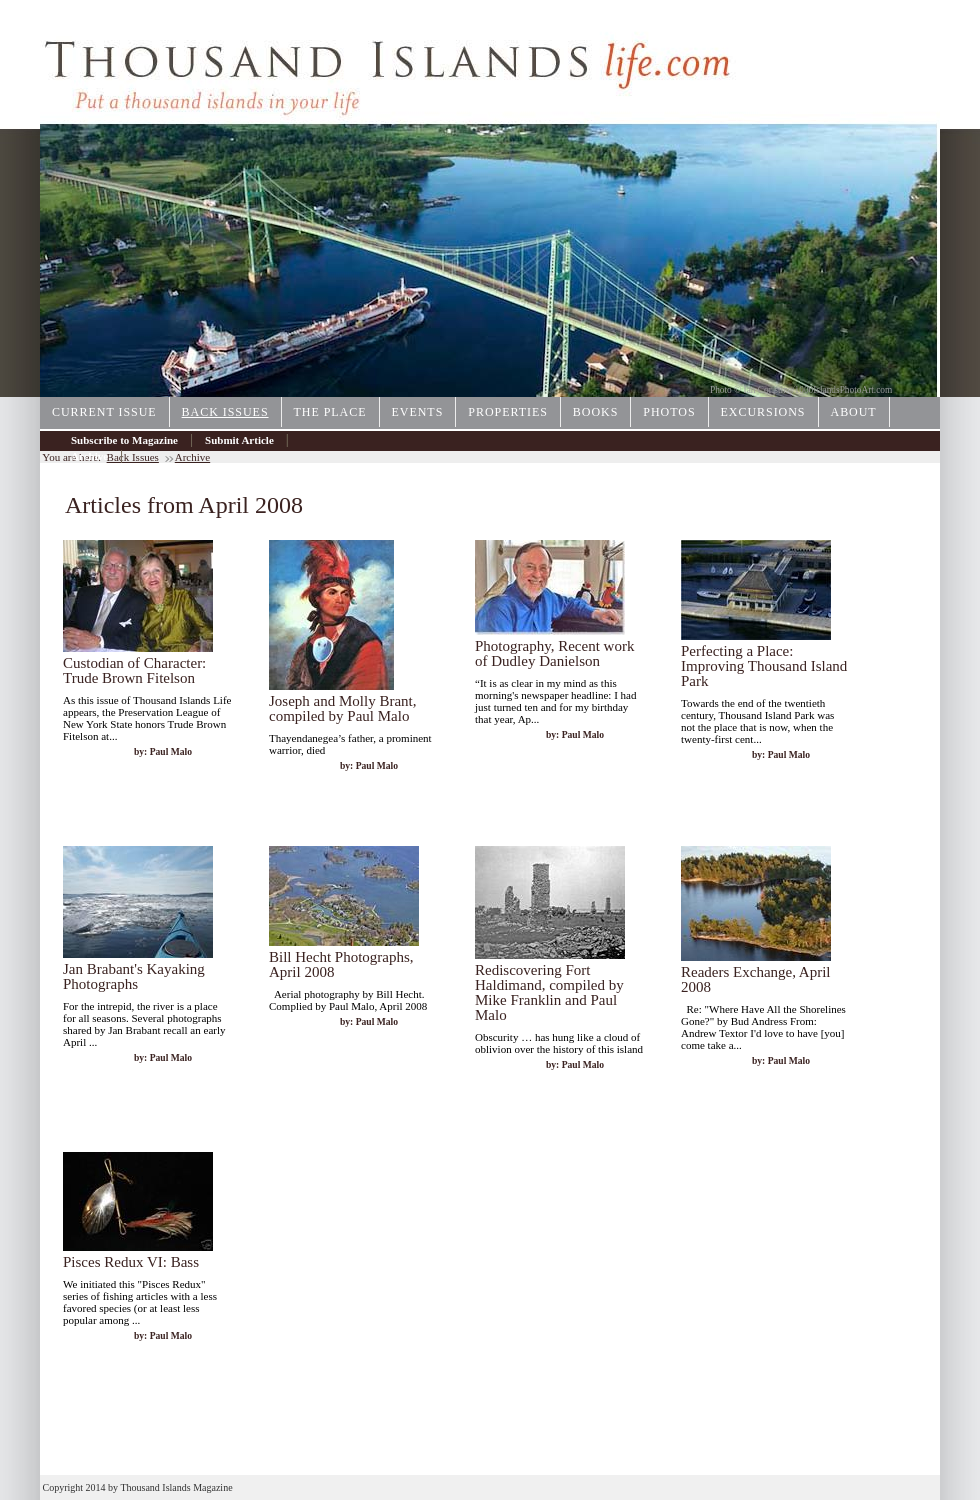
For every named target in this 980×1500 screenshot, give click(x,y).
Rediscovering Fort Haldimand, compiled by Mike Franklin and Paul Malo (549, 992)
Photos (669, 412)
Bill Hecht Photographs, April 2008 (341, 964)
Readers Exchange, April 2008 (756, 979)
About (854, 412)
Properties (508, 412)
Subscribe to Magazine (124, 440)
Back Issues (225, 412)
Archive (89, 456)
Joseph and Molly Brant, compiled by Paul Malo (343, 708)
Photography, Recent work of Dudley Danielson (554, 653)
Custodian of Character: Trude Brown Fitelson (134, 670)
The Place (330, 412)
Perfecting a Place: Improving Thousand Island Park (764, 666)
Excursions (763, 412)
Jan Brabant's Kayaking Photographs (134, 976)
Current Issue (104, 412)
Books (595, 412)
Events (418, 412)
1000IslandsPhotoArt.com (844, 390)
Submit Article (239, 440)
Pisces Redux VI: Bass (131, 1262)
